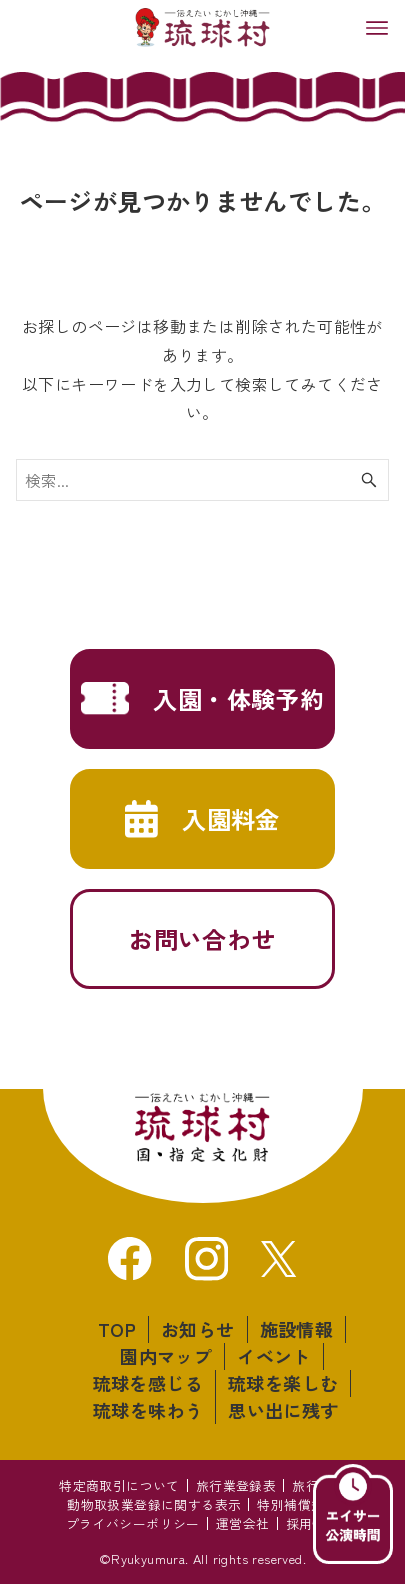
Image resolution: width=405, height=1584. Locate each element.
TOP (117, 1329)
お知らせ (198, 1329)
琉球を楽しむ (283, 1383)
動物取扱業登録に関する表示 (154, 1504)
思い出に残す (283, 1410)
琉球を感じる (148, 1383)
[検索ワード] (202, 480)
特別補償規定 (297, 1504)
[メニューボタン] (377, 28)
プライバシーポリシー (133, 1523)
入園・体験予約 (238, 698)
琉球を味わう (148, 1410)
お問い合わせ (202, 938)
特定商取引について (119, 1485)
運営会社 (243, 1523)
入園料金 (231, 818)
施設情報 (297, 1329)
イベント (274, 1356)
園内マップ (166, 1356)
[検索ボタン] (369, 480)
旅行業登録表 (236, 1485)
